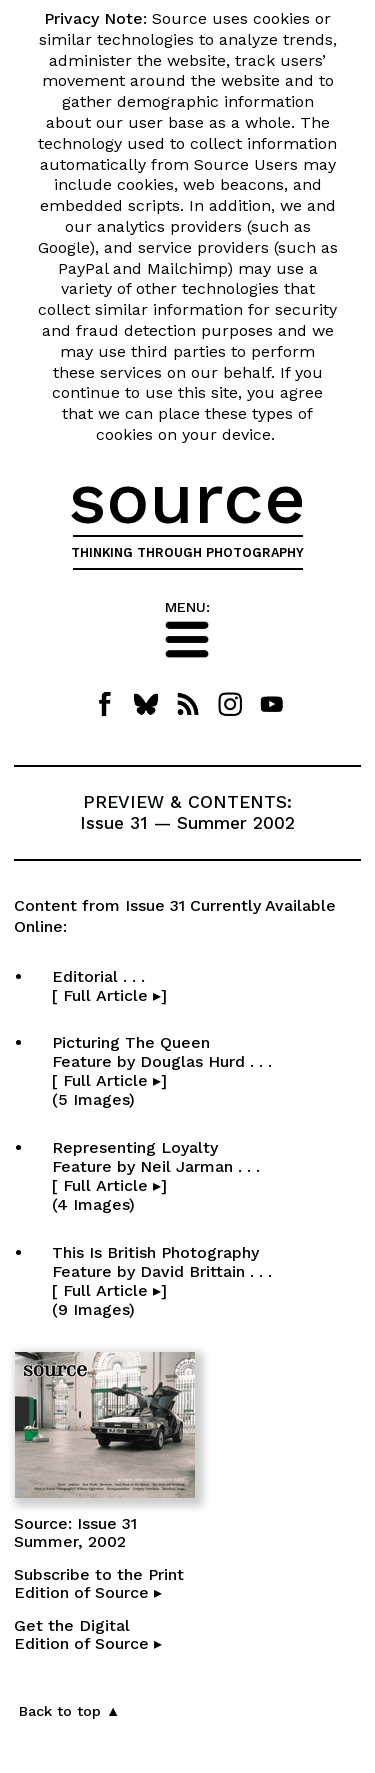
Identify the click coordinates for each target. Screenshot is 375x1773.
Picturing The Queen (162, 1071)
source (187, 498)
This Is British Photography (162, 1281)
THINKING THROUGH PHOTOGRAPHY (187, 552)
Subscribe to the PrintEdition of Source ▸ (99, 1583)
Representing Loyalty (156, 1176)
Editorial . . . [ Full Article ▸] (177, 986)
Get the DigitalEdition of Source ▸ (88, 1634)
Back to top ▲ (69, 1711)
